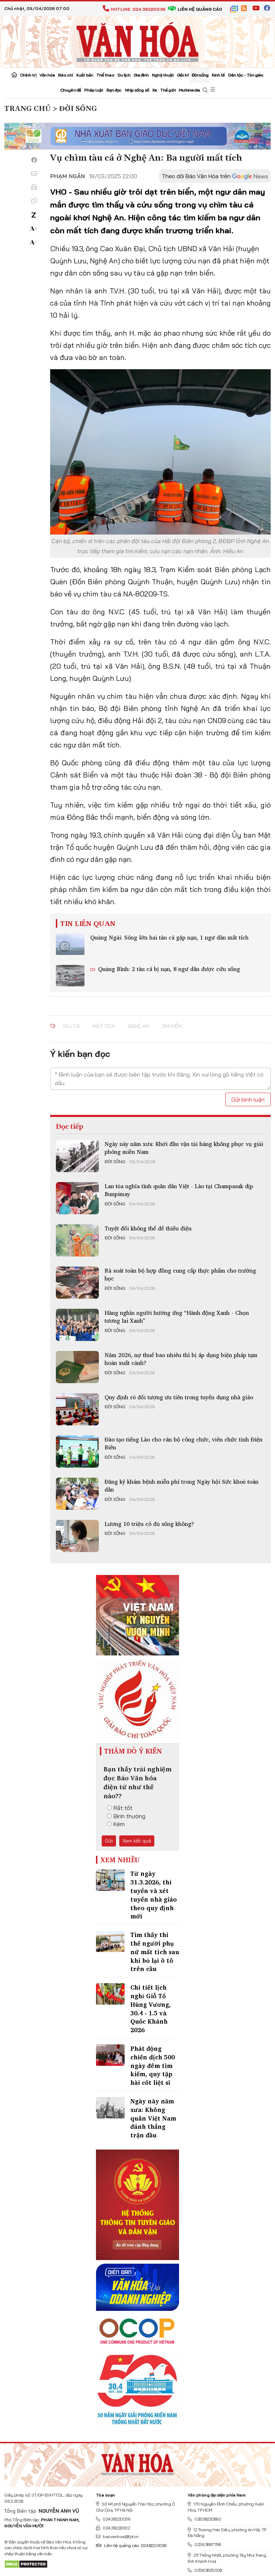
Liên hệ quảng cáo (195, 9)
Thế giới (167, 90)
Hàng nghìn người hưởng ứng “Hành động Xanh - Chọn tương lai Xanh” (177, 1316)
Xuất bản (84, 75)
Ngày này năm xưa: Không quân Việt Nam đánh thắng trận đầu (153, 2118)
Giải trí (182, 75)
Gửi (109, 1841)
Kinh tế (218, 75)
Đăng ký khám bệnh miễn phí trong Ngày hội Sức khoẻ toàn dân (182, 1485)
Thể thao (105, 75)
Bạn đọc (114, 90)
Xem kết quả (136, 1841)
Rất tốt (119, 1807)
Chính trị (28, 75)
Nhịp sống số (137, 90)
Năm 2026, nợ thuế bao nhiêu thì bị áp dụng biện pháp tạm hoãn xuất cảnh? (181, 1358)
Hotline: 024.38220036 (134, 9)
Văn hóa (47, 75)
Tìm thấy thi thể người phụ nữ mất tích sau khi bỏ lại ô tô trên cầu (154, 1952)
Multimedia (189, 90)
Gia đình (141, 75)
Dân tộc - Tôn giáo (246, 75)
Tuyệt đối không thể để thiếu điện (148, 1228)
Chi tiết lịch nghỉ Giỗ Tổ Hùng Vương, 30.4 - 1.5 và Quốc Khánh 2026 (150, 2008)
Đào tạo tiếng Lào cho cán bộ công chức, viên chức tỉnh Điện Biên (183, 1443)
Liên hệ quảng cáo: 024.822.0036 (131, 2545)
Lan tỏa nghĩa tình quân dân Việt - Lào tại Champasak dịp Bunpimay (179, 1190)
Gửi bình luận (248, 1099)
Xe (154, 90)
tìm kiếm (171, 1026)
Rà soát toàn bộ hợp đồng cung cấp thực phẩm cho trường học (180, 1274)
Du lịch (124, 75)
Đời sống (200, 75)
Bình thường (126, 1816)
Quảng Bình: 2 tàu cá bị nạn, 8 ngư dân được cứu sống (168, 969)
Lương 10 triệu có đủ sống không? (149, 1523)
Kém (116, 1824)
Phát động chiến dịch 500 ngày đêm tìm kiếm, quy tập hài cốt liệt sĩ (152, 2065)
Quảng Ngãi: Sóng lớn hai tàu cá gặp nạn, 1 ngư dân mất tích (169, 937)
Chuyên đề (70, 90)
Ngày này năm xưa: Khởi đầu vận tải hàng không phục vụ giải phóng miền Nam (184, 1147)
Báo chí (65, 75)
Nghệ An (138, 1026)
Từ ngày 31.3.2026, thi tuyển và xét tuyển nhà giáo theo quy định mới (153, 1895)
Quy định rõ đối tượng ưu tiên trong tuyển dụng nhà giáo (179, 1397)
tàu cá (71, 1026)
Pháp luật (93, 90)
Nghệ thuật (163, 75)
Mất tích (104, 1026)
